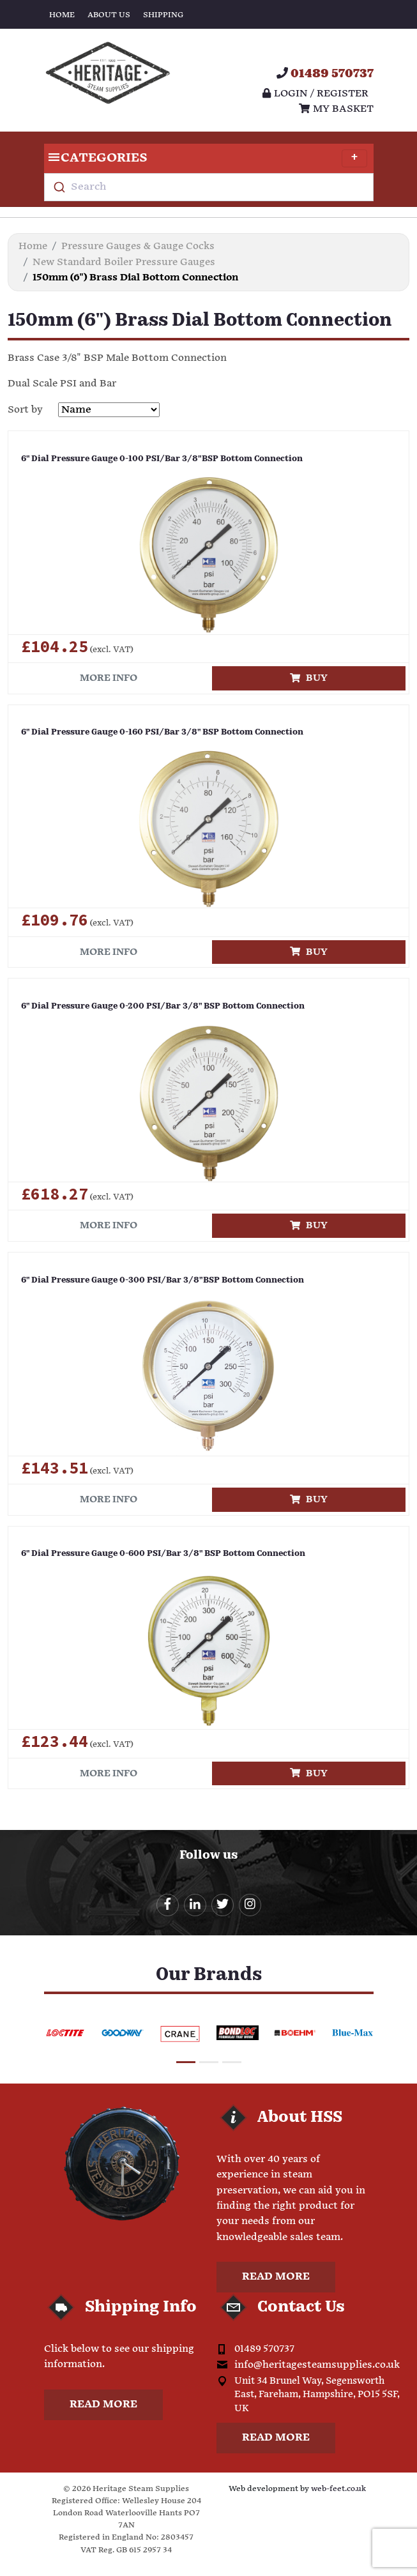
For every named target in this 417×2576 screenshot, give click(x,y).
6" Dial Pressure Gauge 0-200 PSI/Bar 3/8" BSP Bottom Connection (163, 1006)
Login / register (315, 94)
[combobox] (209, 187)
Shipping (163, 15)
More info (108, 678)
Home (62, 15)
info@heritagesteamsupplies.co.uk (317, 2365)
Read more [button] (276, 2277)
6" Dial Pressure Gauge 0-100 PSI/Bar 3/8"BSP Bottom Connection (162, 459)
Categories (205, 158)
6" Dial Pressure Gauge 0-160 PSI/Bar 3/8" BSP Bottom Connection (162, 732)
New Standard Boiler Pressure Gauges (124, 262)
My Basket (336, 109)
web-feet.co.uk (338, 2489)
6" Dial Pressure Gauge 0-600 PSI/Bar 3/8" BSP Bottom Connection (163, 1554)
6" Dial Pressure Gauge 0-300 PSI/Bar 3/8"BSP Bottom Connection (162, 1280)
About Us (108, 15)
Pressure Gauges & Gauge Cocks (138, 246)
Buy (309, 678)
